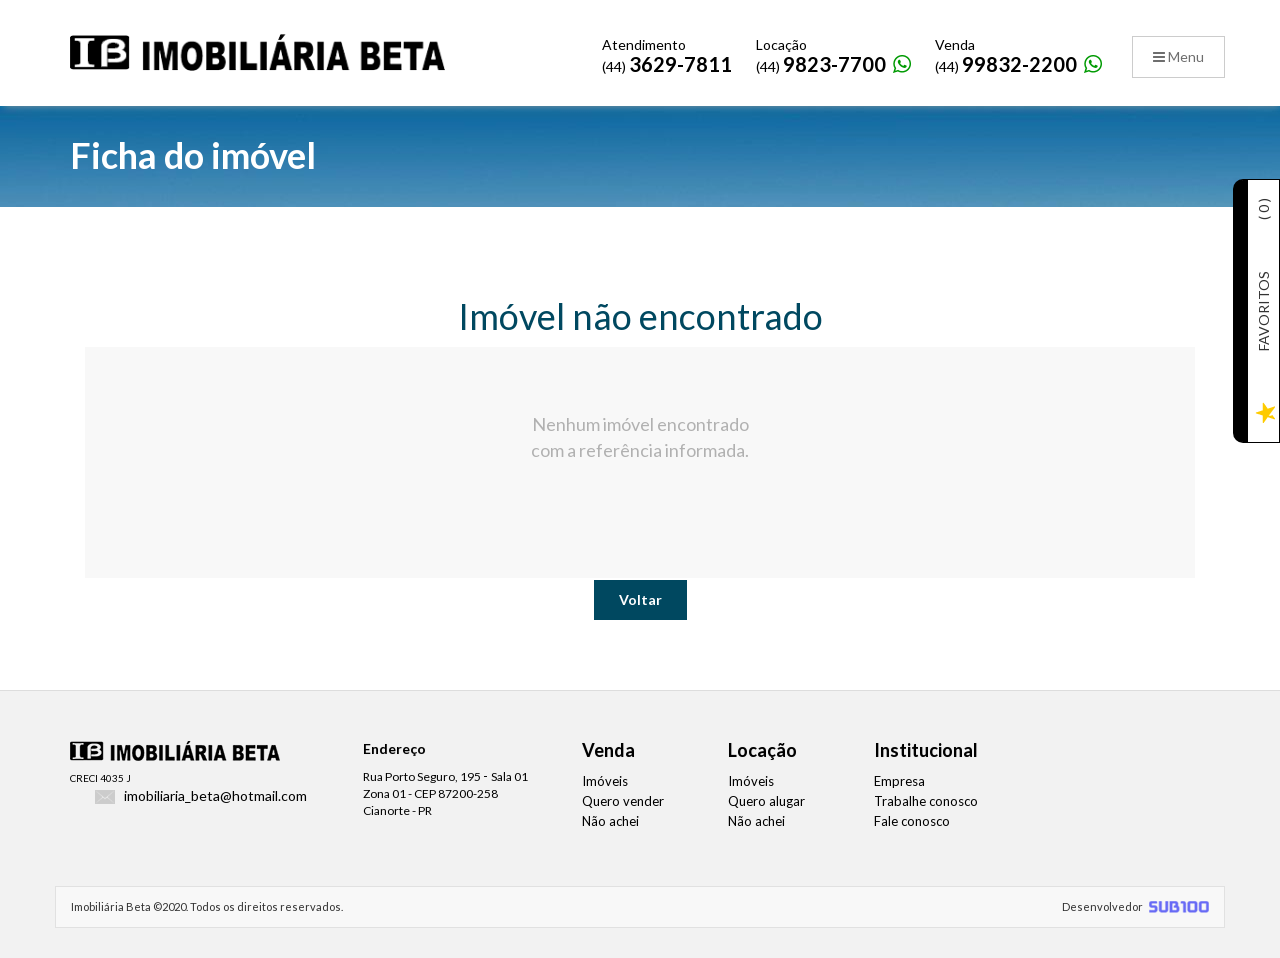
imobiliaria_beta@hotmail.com (215, 795)
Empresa (899, 781)
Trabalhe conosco (926, 801)
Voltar (640, 599)
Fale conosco (912, 821)
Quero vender (623, 801)
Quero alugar (766, 801)
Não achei (610, 821)
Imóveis (605, 781)
